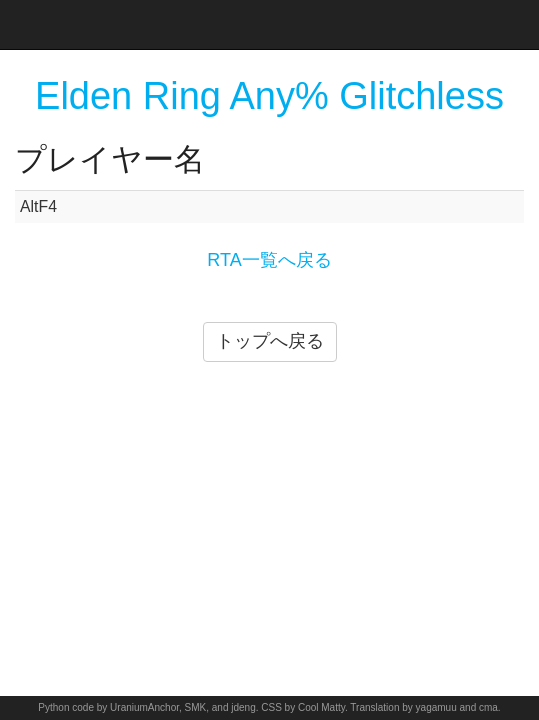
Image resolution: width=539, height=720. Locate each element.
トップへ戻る (270, 341)
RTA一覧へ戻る (269, 260)
